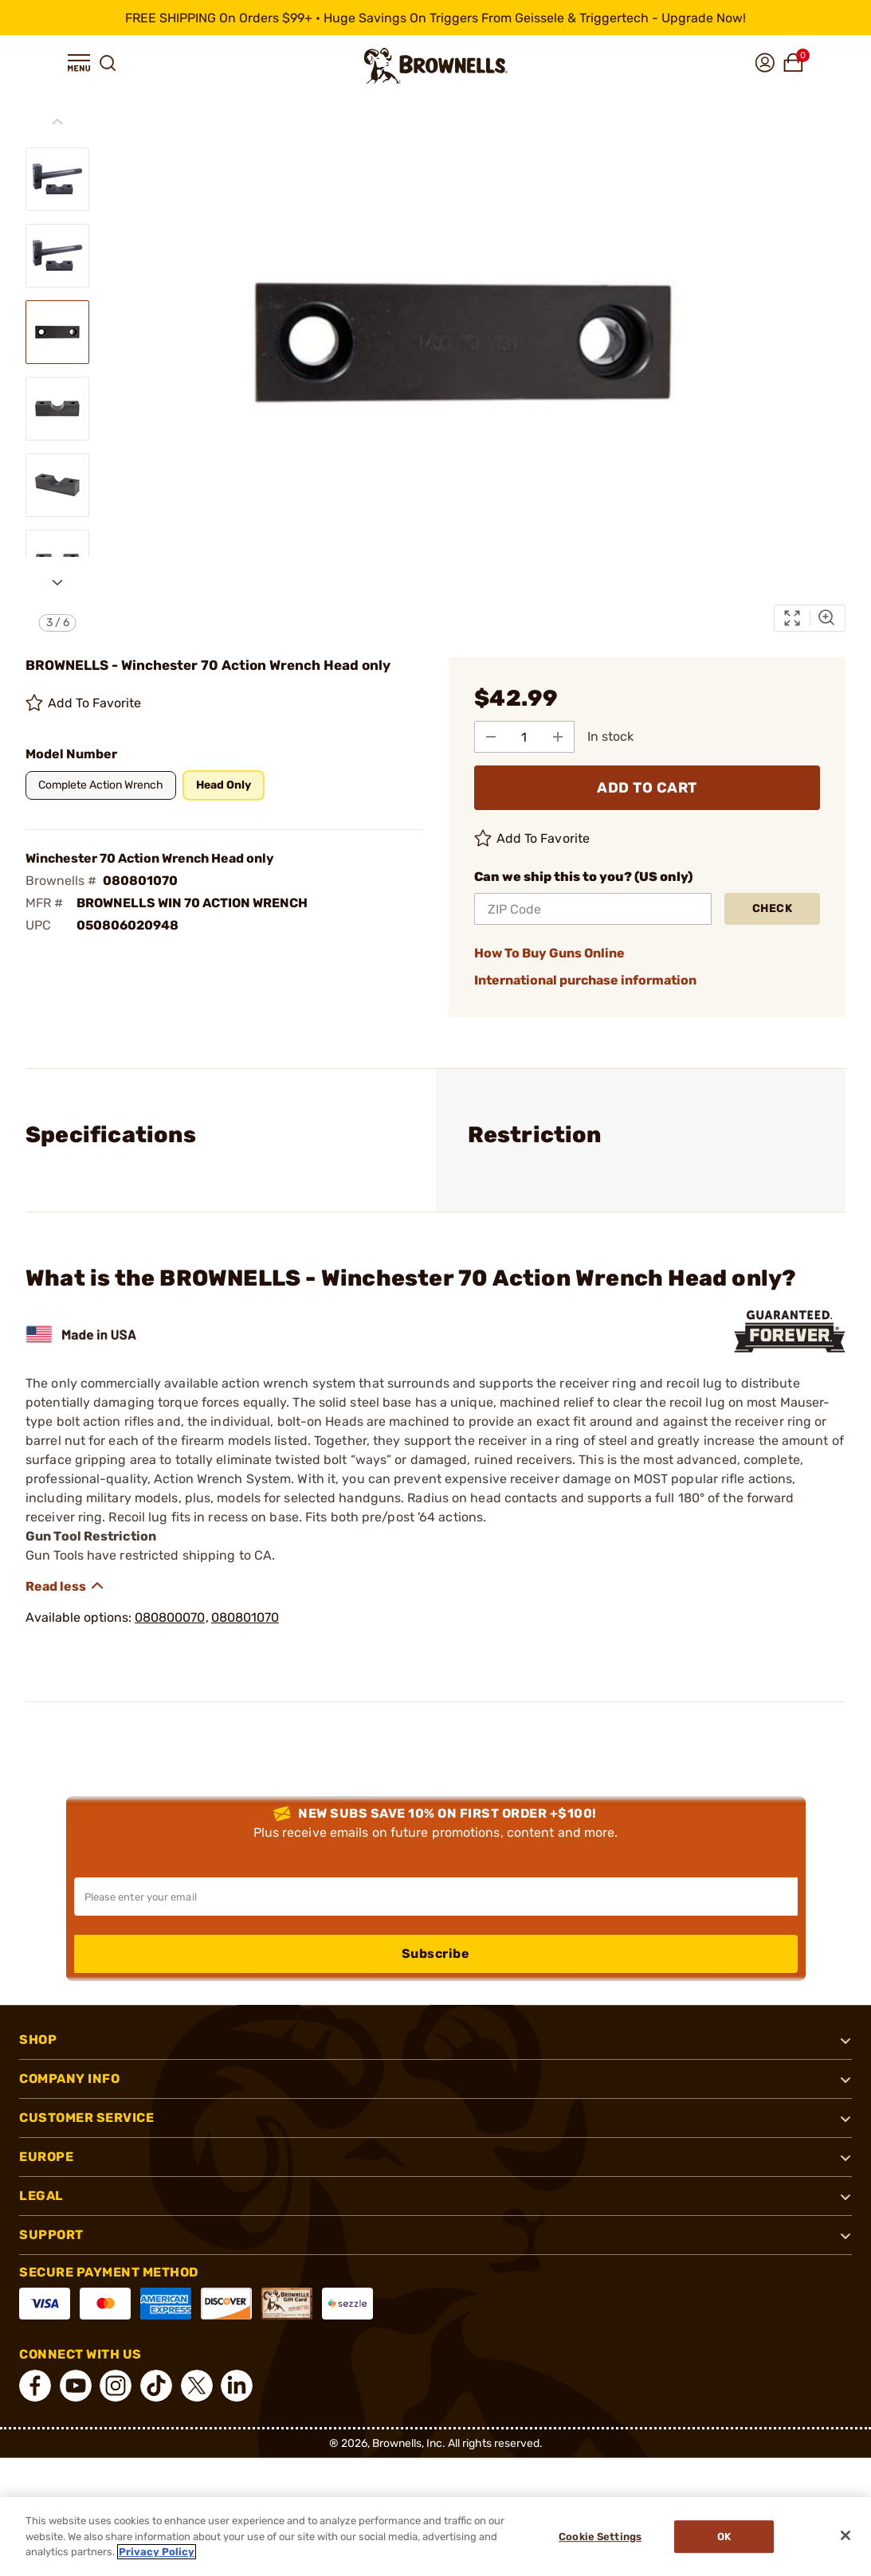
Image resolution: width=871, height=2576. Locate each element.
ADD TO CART (647, 788)
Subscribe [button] (436, 1953)
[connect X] (197, 2386)
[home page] (436, 66)
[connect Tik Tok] (156, 2386)
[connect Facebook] (35, 2386)
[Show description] (65, 1586)
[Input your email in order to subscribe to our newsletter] (436, 1896)
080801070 (245, 1617)
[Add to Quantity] (558, 736)
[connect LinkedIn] (237, 2386)
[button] (79, 63)
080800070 (170, 1617)
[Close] (845, 2535)
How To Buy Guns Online (549, 953)
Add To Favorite (84, 703)
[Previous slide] (57, 122)
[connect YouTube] (76, 2386)
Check (772, 908)
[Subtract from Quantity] (491, 736)
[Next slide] (57, 582)
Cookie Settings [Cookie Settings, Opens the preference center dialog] (600, 2537)
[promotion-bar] (435, 17)
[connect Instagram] (115, 2386)
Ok (724, 2537)
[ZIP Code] (593, 909)
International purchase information (585, 980)
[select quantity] (524, 736)
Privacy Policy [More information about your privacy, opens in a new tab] (156, 2552)
